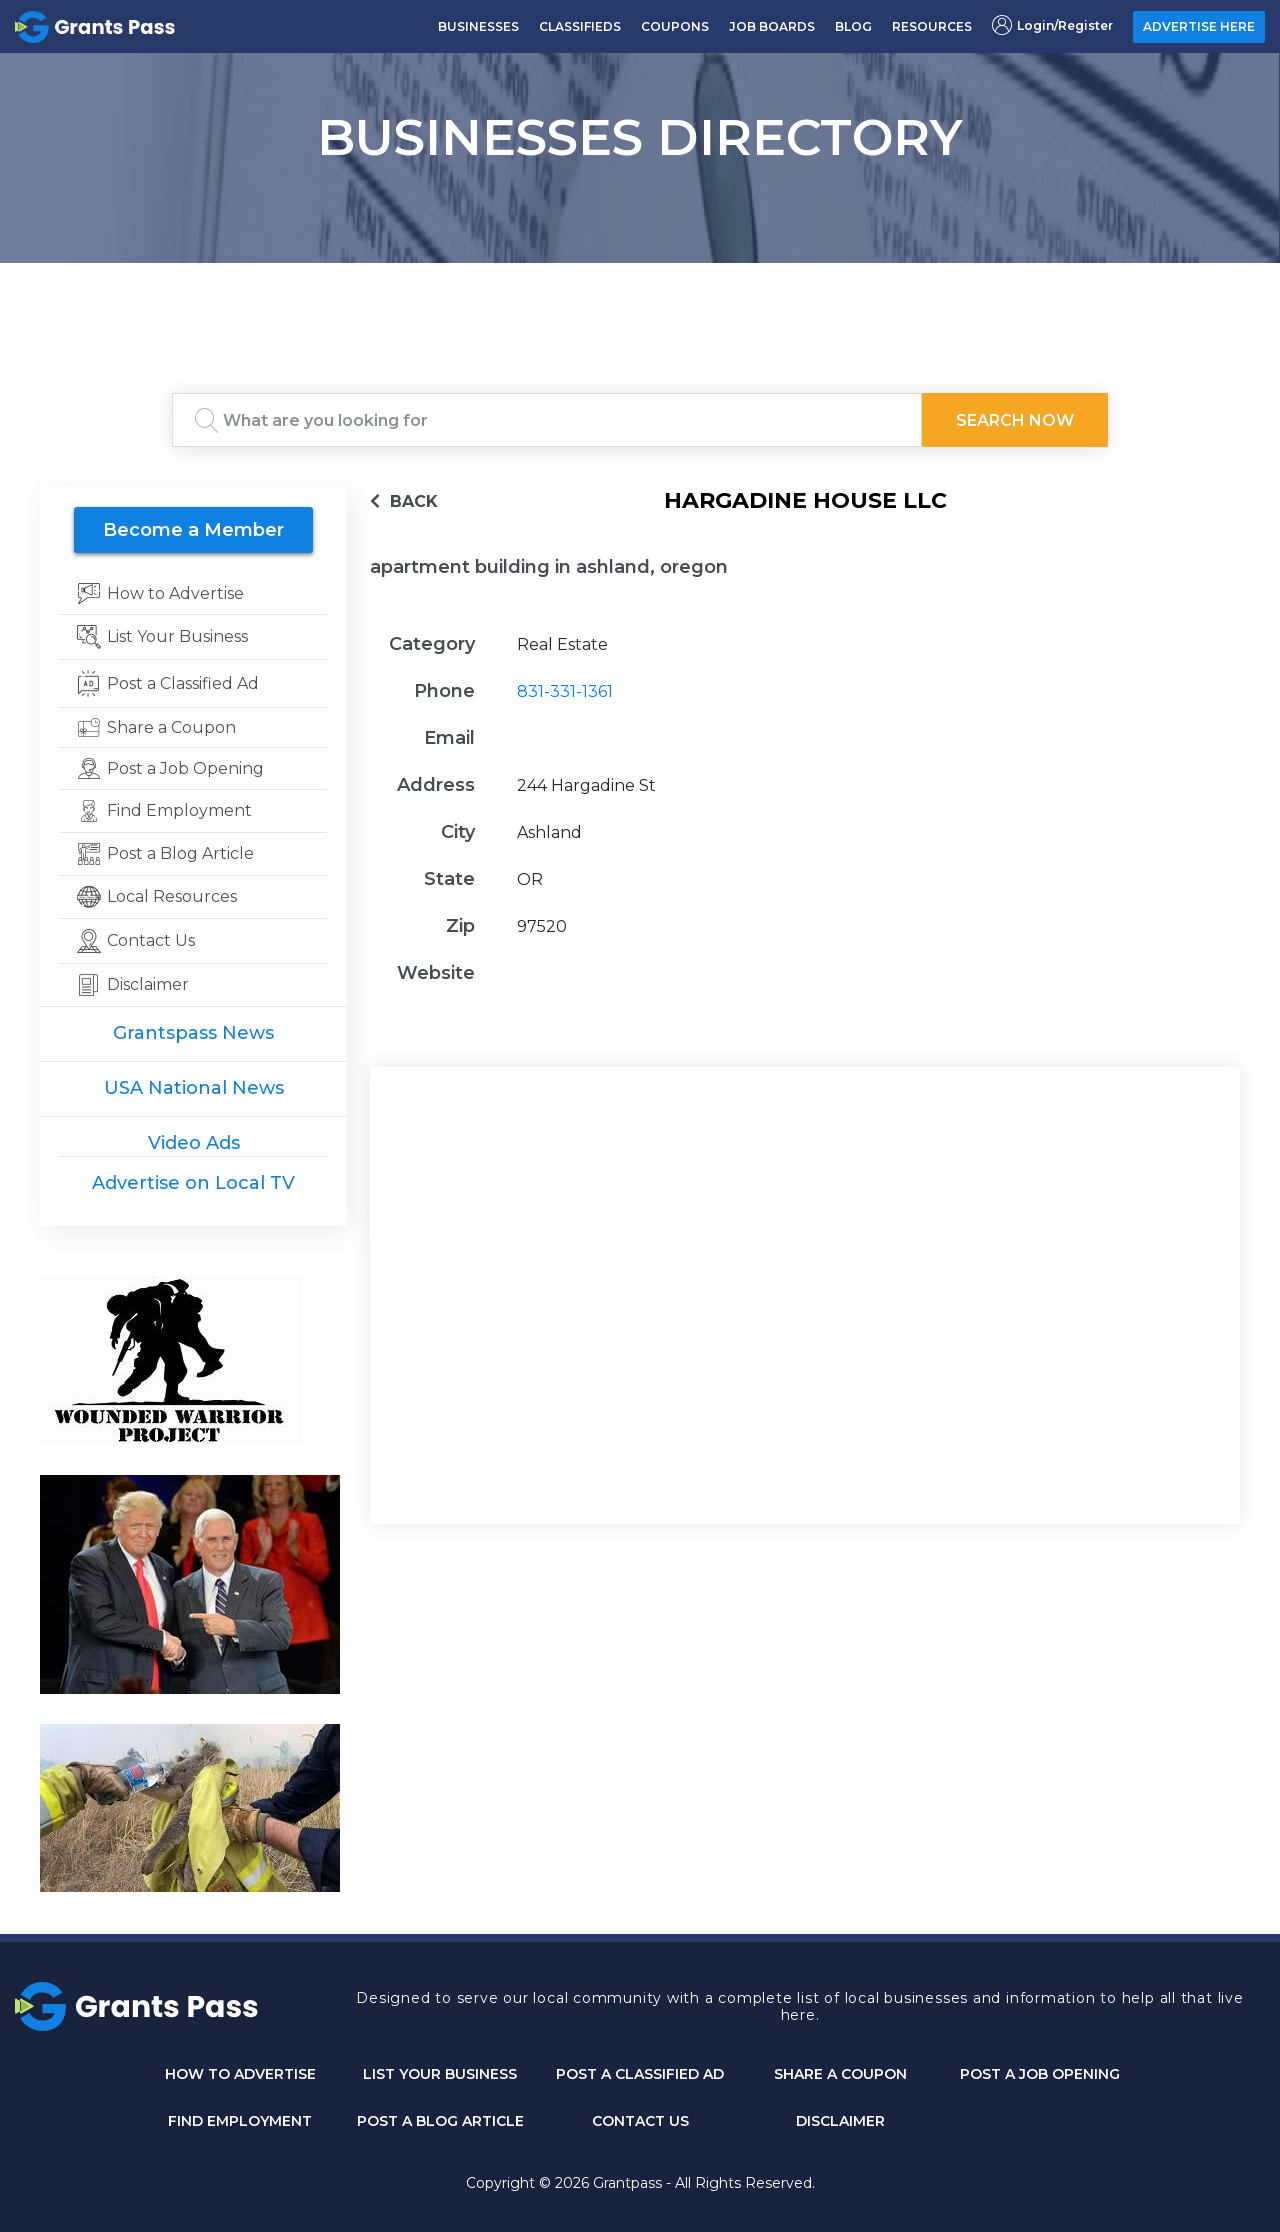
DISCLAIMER (840, 2121)
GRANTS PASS (640, 288)
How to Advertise (240, 2074)
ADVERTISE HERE (1199, 26)
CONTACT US (640, 2121)
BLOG (853, 26)
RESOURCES (932, 26)
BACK (404, 501)
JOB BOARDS (772, 26)
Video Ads (194, 1143)
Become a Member (193, 530)
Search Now (1015, 420)
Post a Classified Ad (640, 2074)
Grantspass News (193, 1033)
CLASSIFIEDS (580, 26)
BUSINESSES (478, 26)
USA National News (194, 1088)
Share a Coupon (840, 2074)
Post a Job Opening (1040, 2074)
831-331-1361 (565, 691)
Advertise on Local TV (193, 1183)
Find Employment (240, 2121)
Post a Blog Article (440, 2121)
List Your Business (440, 2074)
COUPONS (675, 26)
